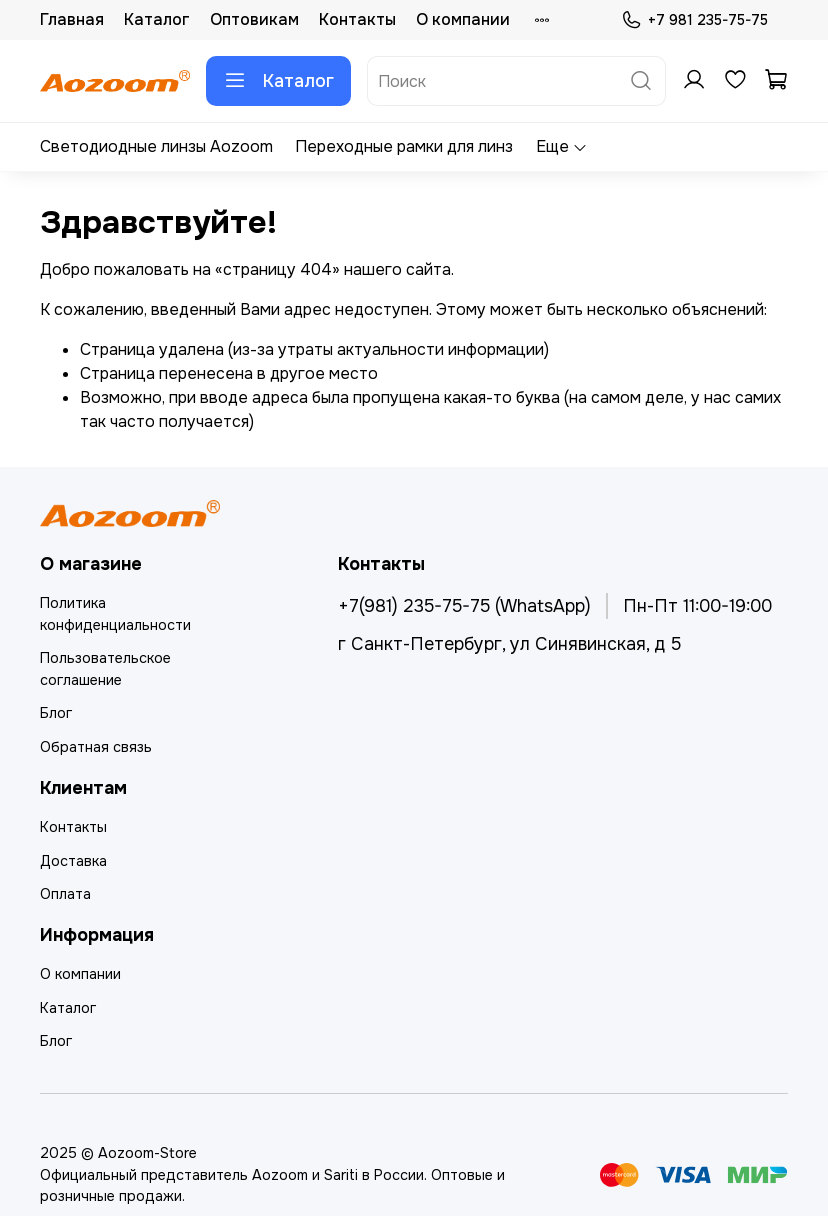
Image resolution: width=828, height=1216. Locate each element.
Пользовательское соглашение (105, 669)
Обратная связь (96, 747)
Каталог (157, 19)
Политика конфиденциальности (115, 614)
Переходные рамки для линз (404, 146)
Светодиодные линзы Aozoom (156, 146)
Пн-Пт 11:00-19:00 (697, 606)
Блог (56, 713)
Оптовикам (254, 19)
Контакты (357, 19)
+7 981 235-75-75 (694, 20)
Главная (72, 19)
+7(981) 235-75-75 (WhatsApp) (464, 606)
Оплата (65, 894)
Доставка (73, 861)
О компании (463, 19)
